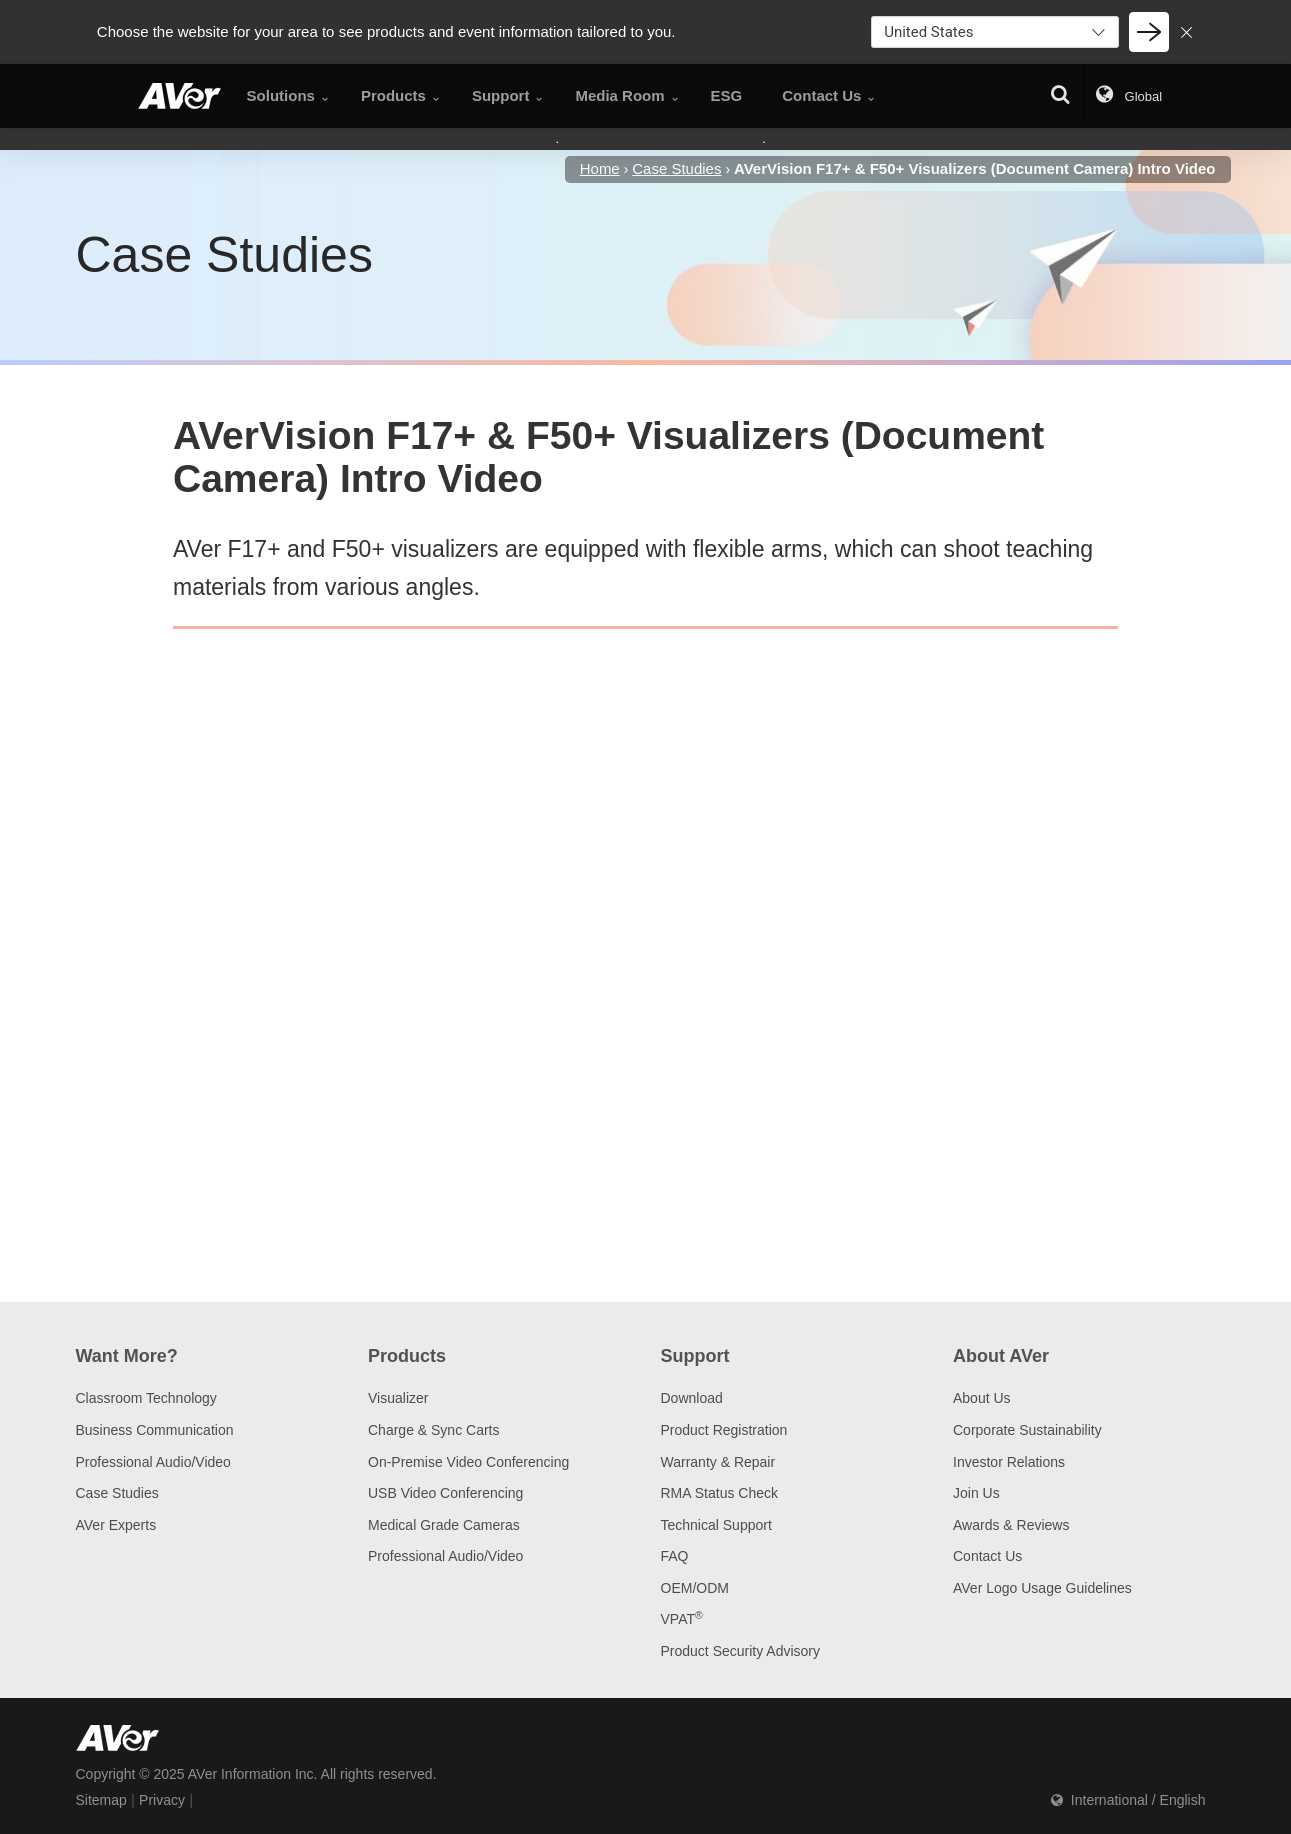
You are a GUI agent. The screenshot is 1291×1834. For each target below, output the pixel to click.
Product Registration (724, 1430)
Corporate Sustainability (1027, 1430)
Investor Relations (1009, 1462)
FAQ (675, 1556)
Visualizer (398, 1398)
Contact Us (987, 1556)
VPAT (682, 1619)
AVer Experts (116, 1525)
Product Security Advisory (741, 1651)
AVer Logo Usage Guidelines (1042, 1588)
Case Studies (117, 1493)
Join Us (976, 1493)
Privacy (162, 1800)
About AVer (1001, 1356)
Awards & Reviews (1011, 1525)
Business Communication (155, 1430)
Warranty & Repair (718, 1462)
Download (692, 1398)
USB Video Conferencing (445, 1493)
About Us (982, 1398)
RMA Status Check (720, 1493)
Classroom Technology (146, 1398)
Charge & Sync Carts (434, 1430)
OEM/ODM (695, 1588)
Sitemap (101, 1800)
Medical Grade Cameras (444, 1525)
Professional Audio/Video (153, 1462)
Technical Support (716, 1525)
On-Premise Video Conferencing (468, 1462)
